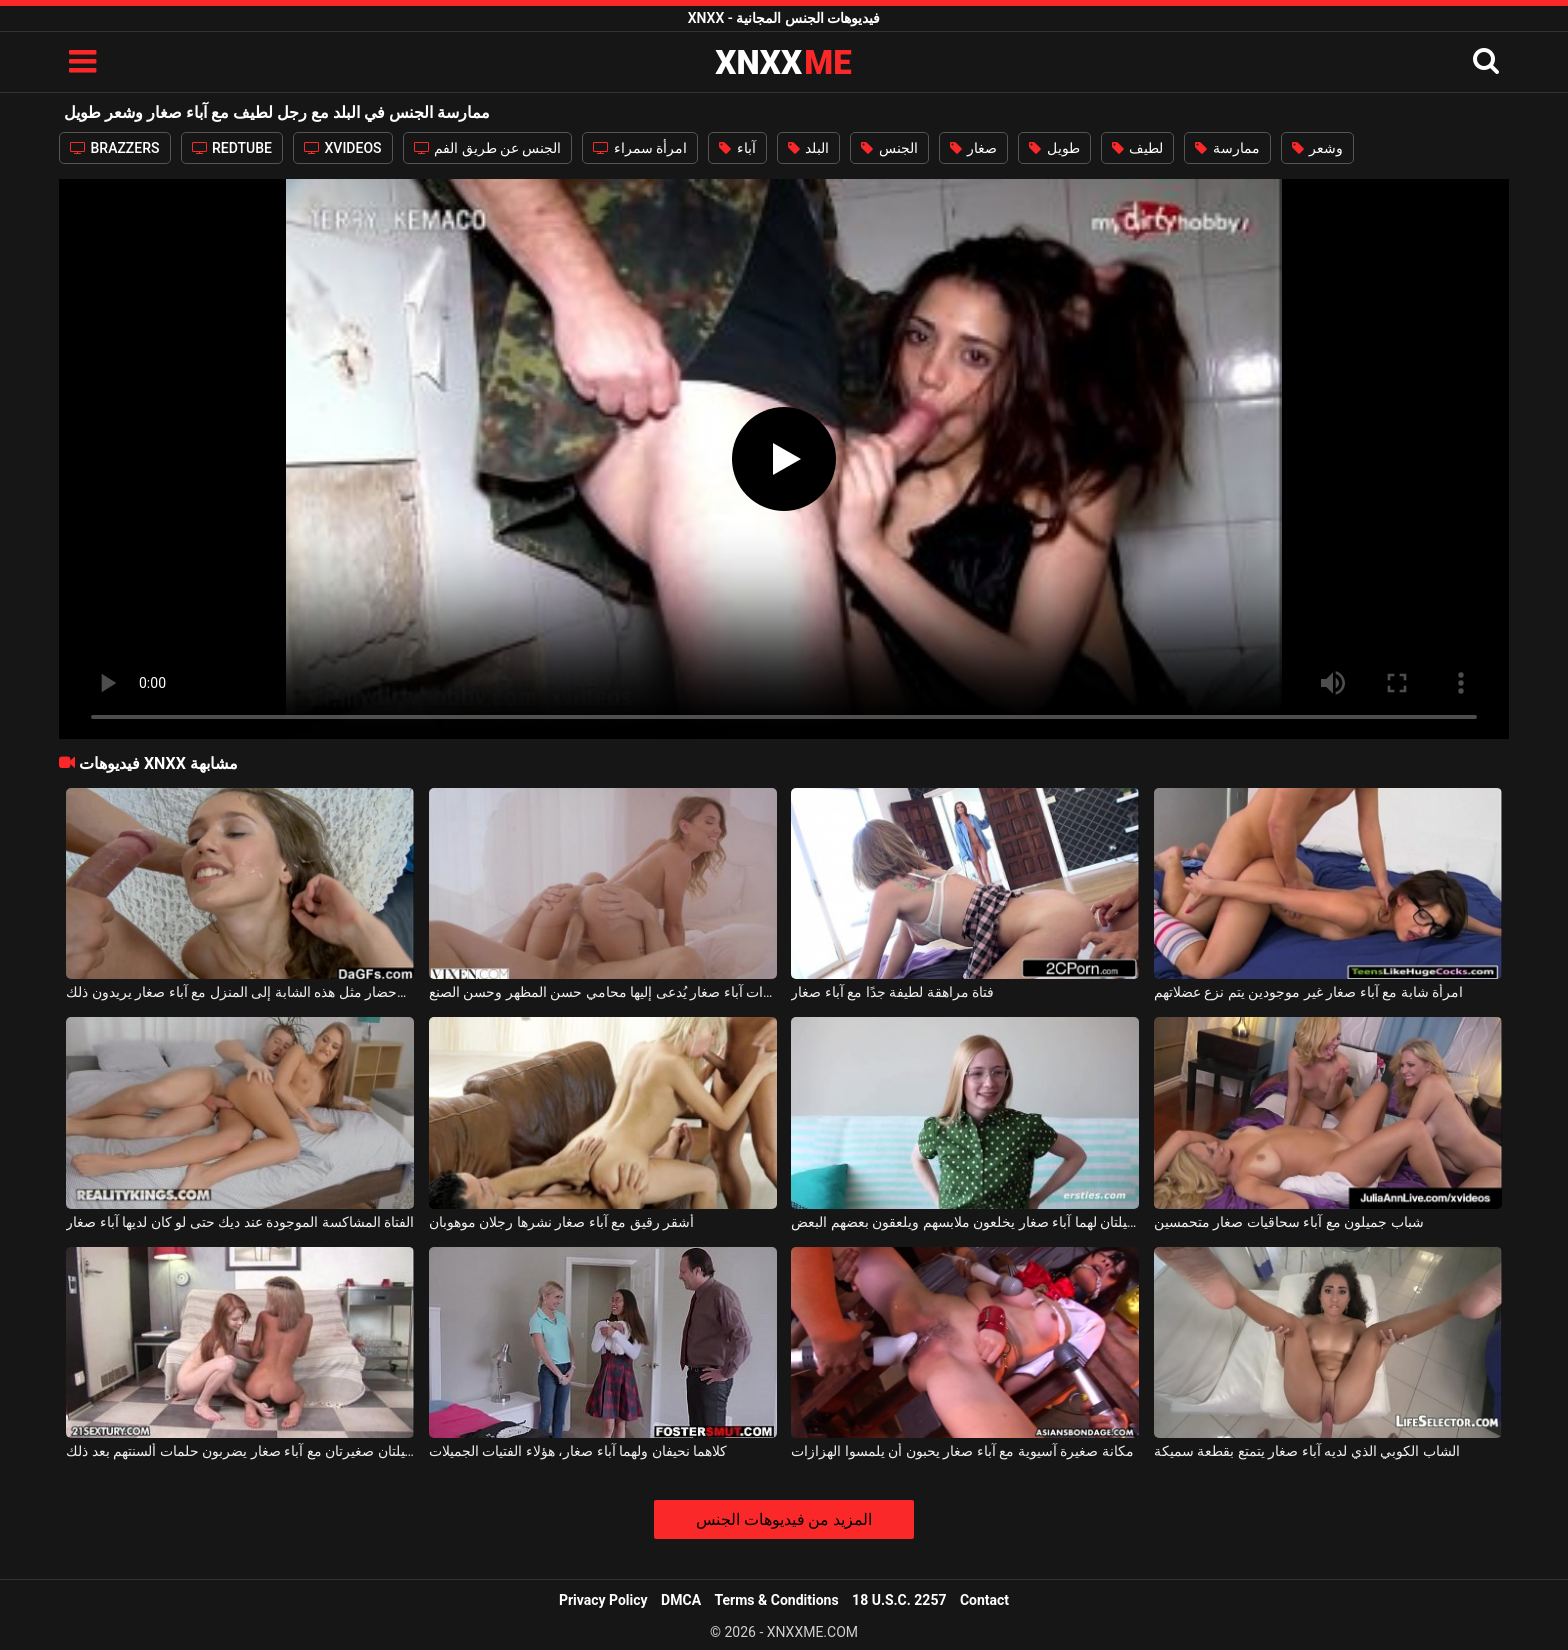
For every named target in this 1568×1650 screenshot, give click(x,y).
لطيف (1137, 148)
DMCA (681, 1600)
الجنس (889, 148)
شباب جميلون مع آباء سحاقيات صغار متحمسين (1289, 1222)
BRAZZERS (115, 148)
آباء (737, 148)
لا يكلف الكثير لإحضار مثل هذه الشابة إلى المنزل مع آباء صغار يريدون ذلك (240, 992)
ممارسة (1227, 148)
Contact (984, 1600)
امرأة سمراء (640, 148)
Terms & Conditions (777, 1600)
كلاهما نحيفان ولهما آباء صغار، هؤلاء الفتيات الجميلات (578, 1451)
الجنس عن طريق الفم (488, 148)
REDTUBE (232, 148)
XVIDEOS (343, 148)
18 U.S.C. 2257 (899, 1600)
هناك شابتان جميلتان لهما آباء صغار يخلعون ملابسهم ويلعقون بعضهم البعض (965, 1222)
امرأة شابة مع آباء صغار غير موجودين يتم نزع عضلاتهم (1308, 992)
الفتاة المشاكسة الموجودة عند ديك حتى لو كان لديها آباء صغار (240, 1222)
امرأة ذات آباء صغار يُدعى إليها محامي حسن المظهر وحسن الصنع (603, 992)
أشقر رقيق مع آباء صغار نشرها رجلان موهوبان (561, 1222)
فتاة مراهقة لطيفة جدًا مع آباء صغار (892, 992)
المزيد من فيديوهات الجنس (784, 1519)
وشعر (1317, 148)
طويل (1054, 148)
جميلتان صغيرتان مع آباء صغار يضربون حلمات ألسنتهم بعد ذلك (240, 1451)
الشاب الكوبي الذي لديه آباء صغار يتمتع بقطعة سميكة (1307, 1451)
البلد (808, 148)
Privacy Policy (603, 1600)
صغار (973, 148)
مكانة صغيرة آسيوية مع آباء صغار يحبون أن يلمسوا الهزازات (962, 1451)
